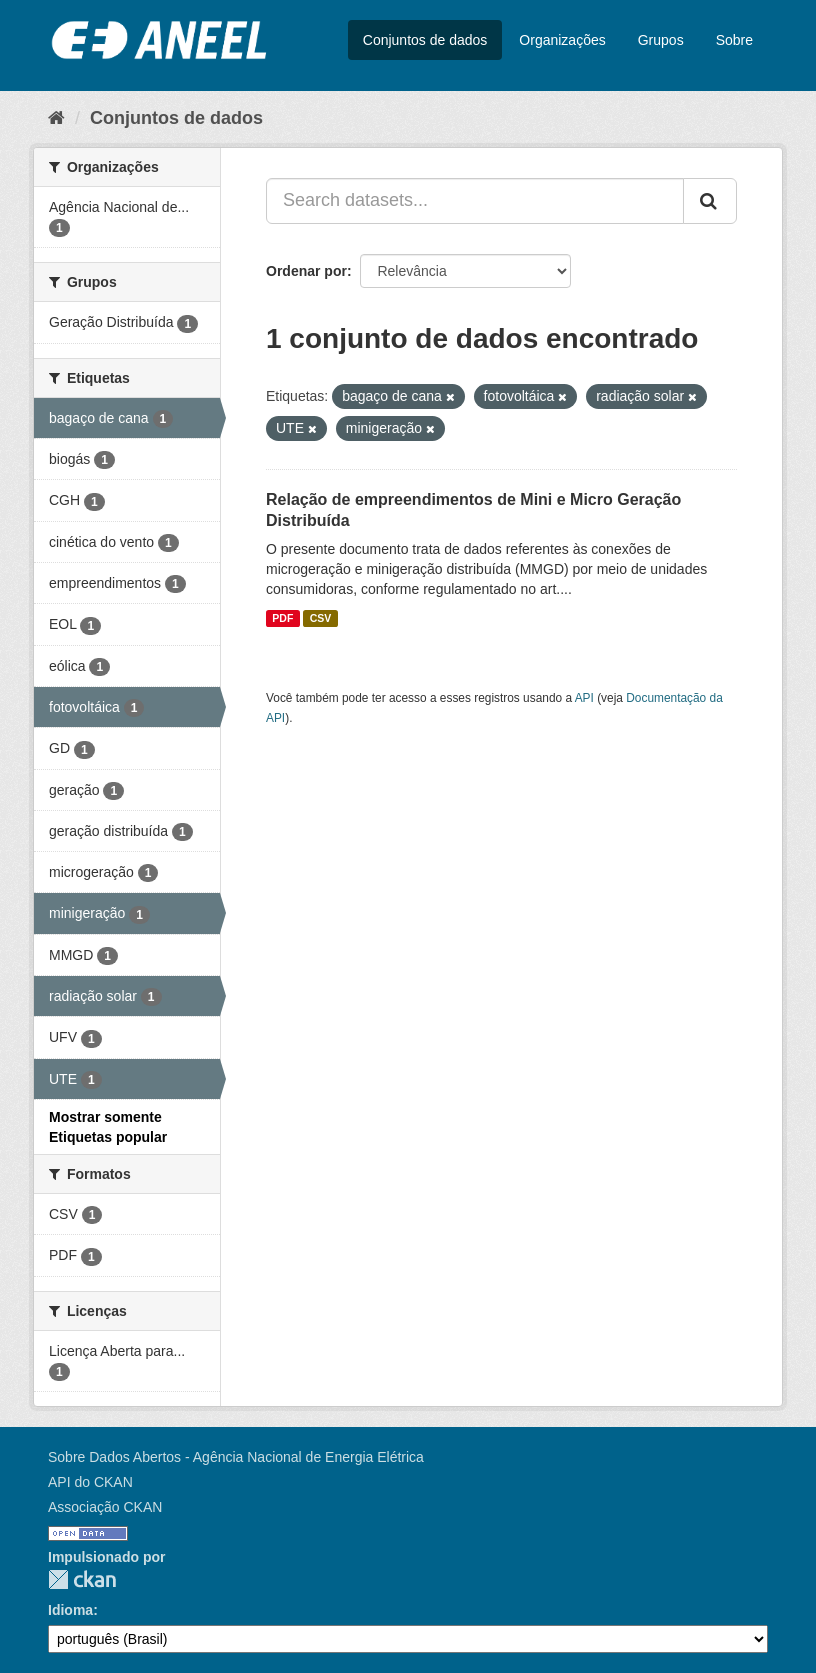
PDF (282, 618)
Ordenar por (306, 271)
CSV (321, 618)
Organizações (562, 40)
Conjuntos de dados (425, 40)
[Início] (56, 118)
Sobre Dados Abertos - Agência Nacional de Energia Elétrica (236, 1457)
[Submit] (710, 201)
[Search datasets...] (475, 201)
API (584, 698)
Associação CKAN (105, 1507)
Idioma (70, 1610)
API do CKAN (90, 1482)
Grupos (661, 40)
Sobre (734, 40)
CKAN (82, 1579)
